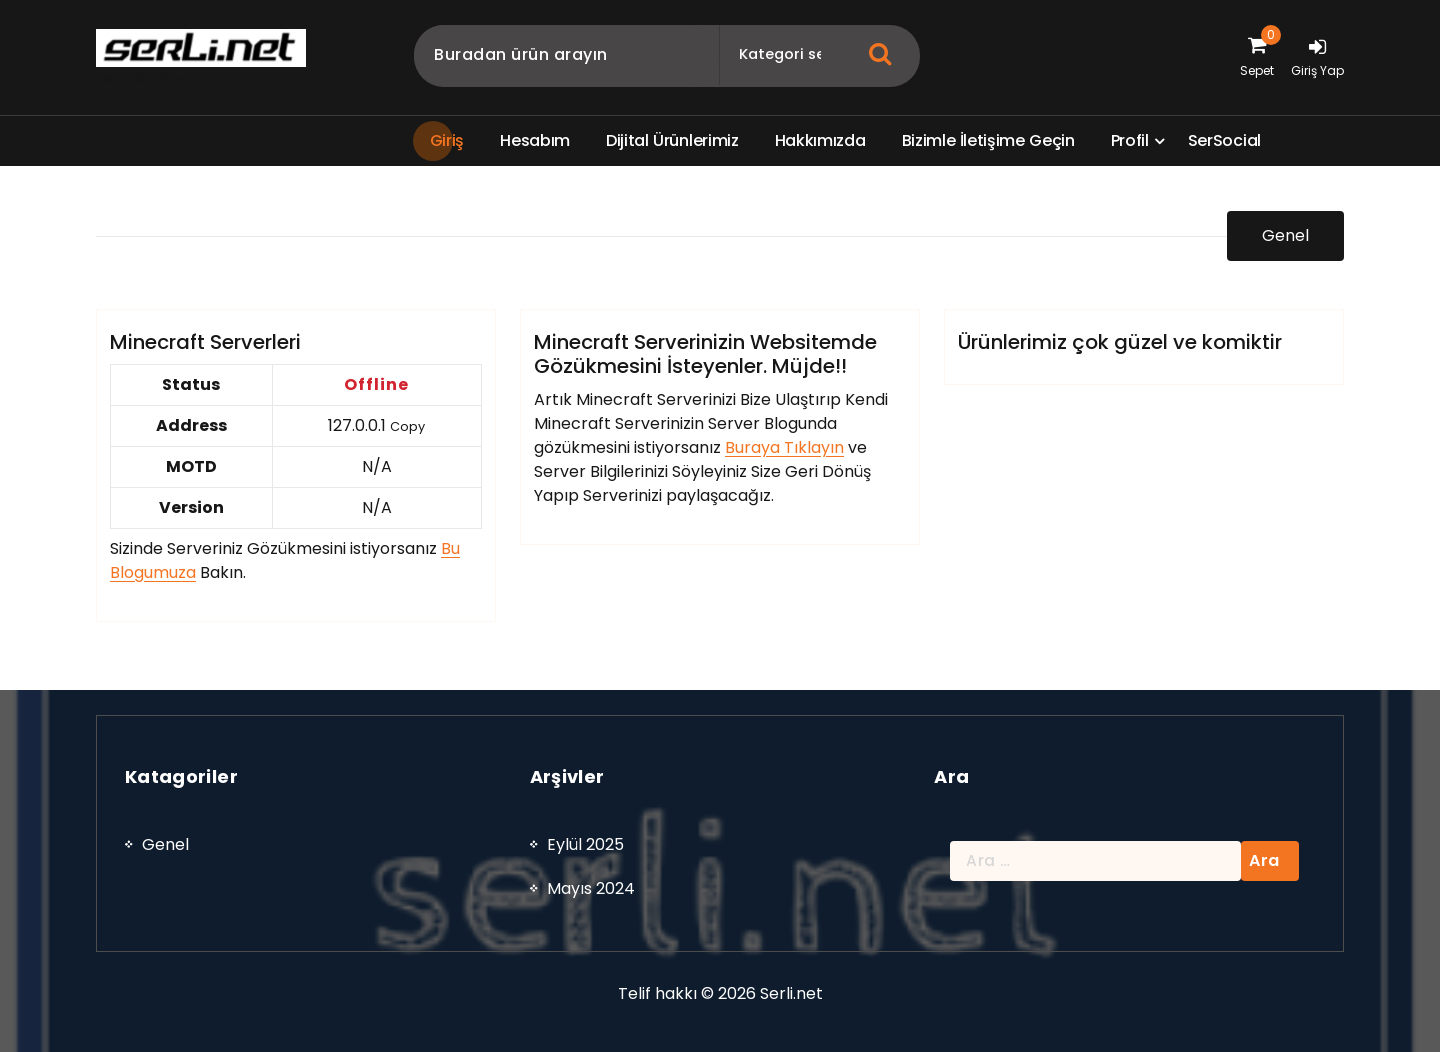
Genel (1285, 238)
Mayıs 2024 (591, 901)
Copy (407, 447)
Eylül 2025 (585, 857)
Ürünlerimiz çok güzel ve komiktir (1120, 363)
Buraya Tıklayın (784, 468)
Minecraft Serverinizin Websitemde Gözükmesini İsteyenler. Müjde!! (705, 375)
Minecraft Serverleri (205, 363)
